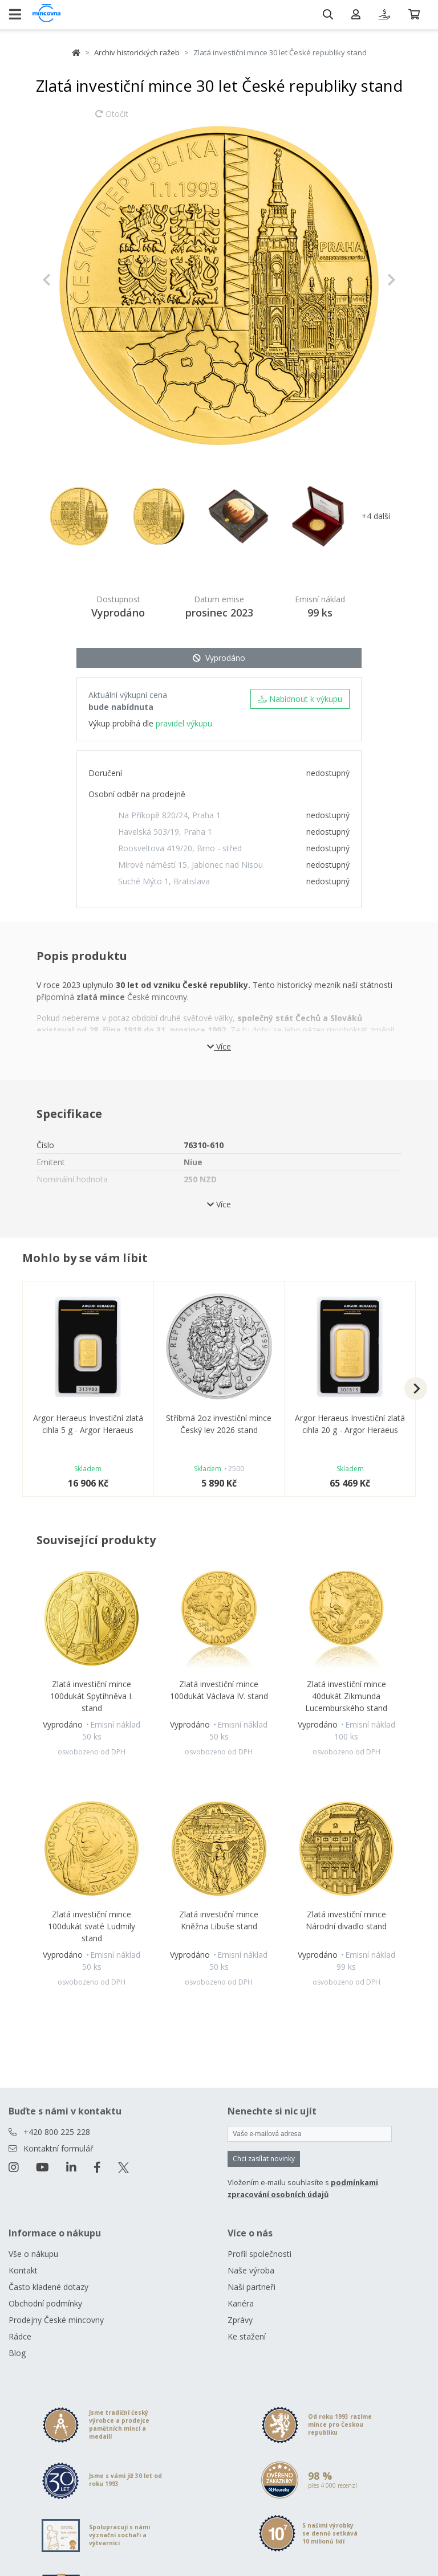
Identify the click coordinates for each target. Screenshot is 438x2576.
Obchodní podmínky (45, 2303)
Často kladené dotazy (48, 2286)
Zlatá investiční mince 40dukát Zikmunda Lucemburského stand (346, 1696)
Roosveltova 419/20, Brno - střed (180, 848)
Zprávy (240, 2319)
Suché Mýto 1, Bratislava (164, 881)
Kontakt (23, 2270)
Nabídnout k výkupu (300, 698)
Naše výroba (251, 2270)
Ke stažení (247, 2336)
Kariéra (241, 2303)
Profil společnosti (259, 2253)
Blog (17, 2353)
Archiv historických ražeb (137, 52)
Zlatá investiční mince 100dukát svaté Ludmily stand (91, 1926)
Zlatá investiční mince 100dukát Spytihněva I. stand (91, 1696)
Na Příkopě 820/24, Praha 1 (169, 815)
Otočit (111, 119)
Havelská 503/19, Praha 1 (165, 831)
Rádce (20, 2336)
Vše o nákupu (33, 2253)
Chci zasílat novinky (264, 2158)
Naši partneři (251, 2286)
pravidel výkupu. (185, 723)
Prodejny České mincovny (56, 2319)
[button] (68, 280)
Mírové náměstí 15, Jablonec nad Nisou (190, 864)
